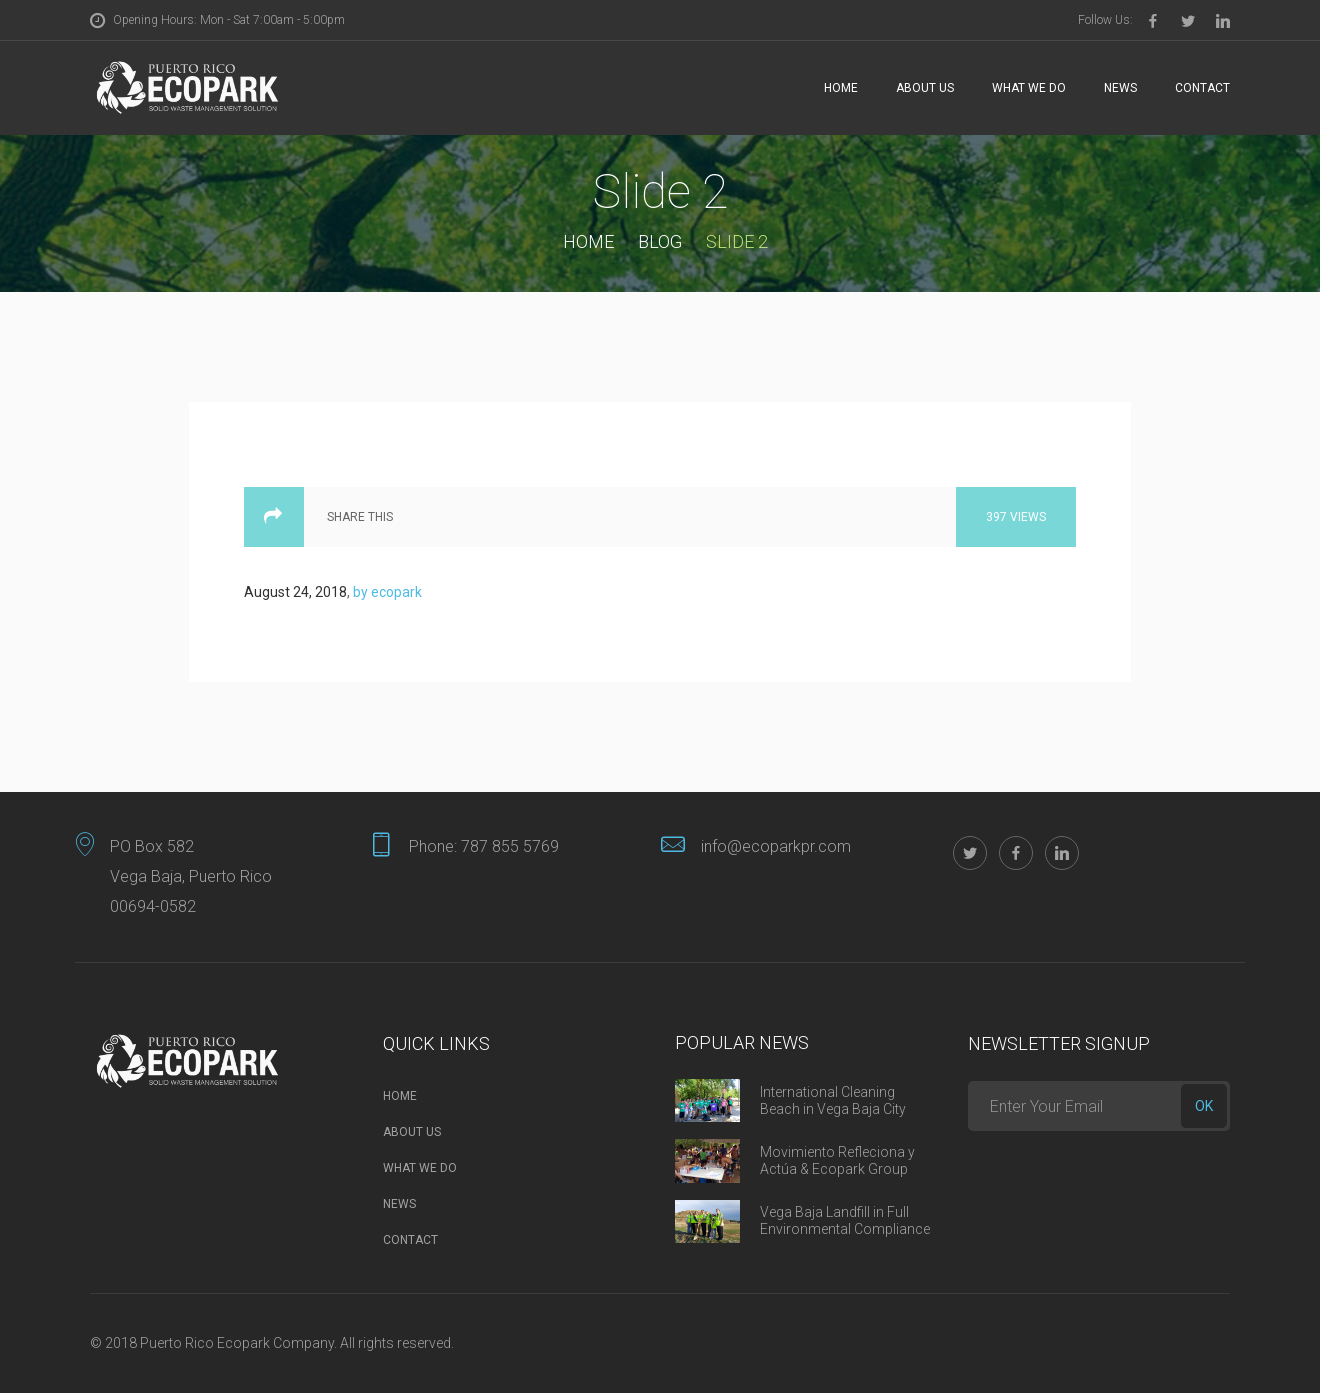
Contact (1202, 88)
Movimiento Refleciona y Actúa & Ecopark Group (837, 1160)
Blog (660, 241)
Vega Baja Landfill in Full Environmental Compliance (845, 1220)
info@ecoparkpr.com (776, 846)
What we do (1029, 88)
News (1120, 88)
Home (841, 88)
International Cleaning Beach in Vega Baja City (833, 1100)
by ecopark (387, 592)
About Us (925, 88)
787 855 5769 (510, 846)
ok (1204, 1106)
